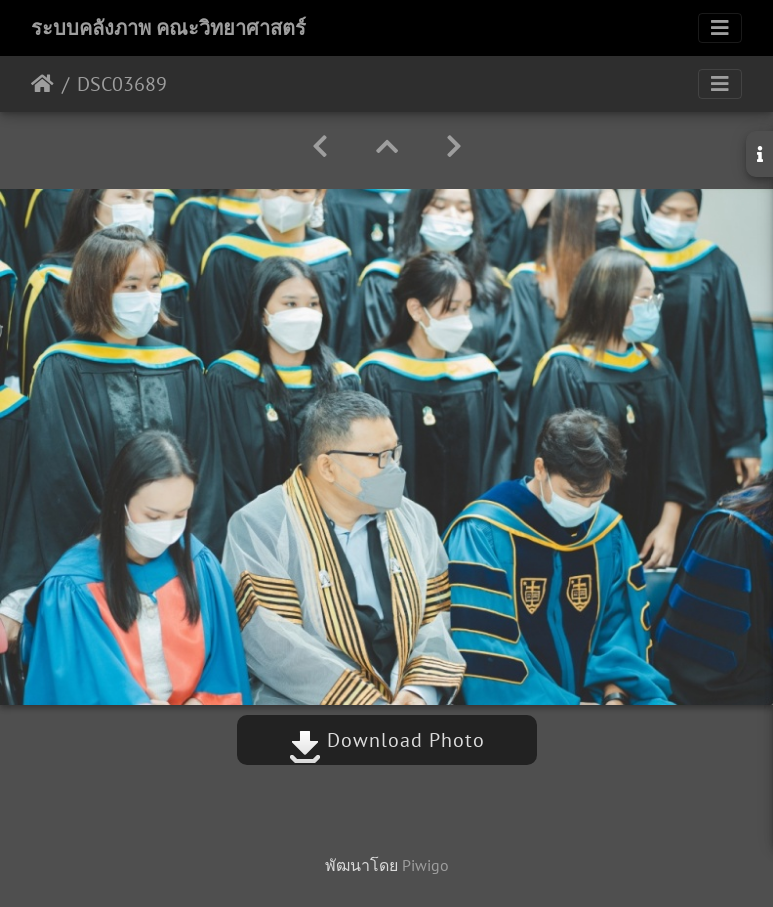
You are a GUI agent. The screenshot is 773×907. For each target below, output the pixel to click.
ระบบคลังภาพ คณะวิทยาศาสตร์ (168, 28)
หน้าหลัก (42, 84)
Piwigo (425, 865)
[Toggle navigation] (720, 28)
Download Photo (387, 740)
